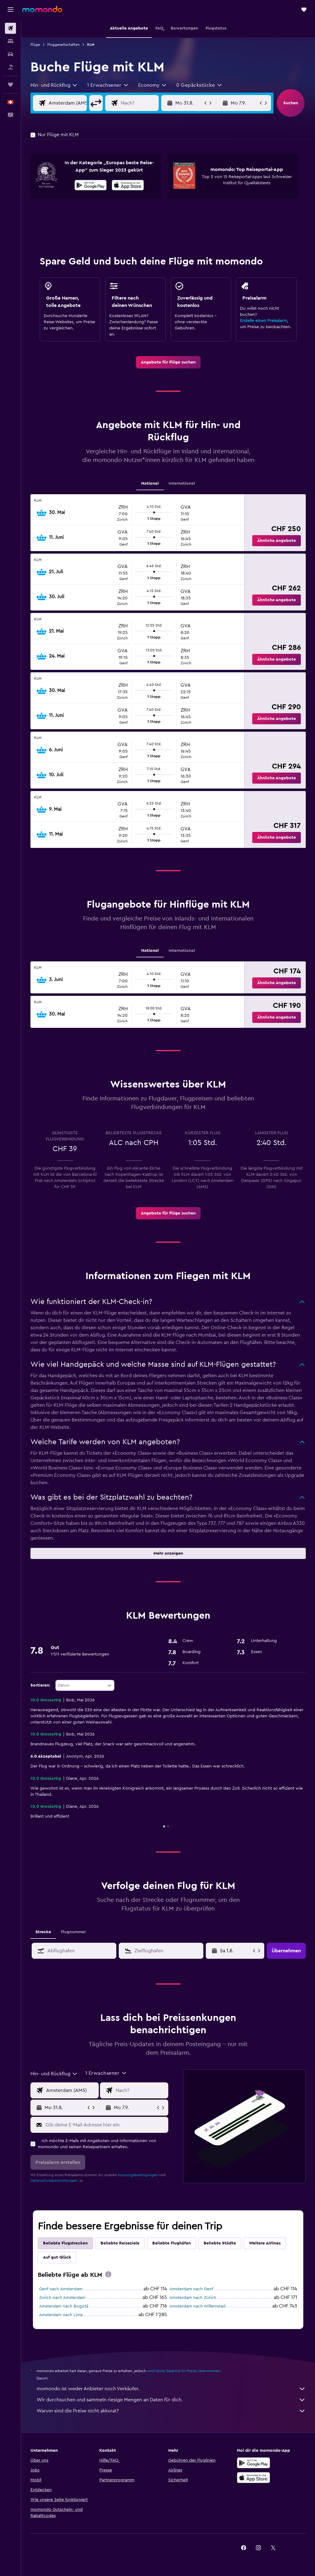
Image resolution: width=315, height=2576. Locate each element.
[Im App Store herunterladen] (128, 186)
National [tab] (150, 483)
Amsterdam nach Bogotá (63, 2306)
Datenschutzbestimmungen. (54, 2180)
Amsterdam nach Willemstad (197, 2306)
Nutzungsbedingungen (138, 2175)
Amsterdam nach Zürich (192, 2298)
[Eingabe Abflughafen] (72, 103)
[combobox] (54, 85)
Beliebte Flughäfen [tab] (171, 2243)
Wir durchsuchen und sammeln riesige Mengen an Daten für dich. (171, 2399)
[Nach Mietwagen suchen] (10, 54)
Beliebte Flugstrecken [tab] (65, 2243)
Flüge (35, 44)
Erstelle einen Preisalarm (263, 321)
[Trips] (10, 84)
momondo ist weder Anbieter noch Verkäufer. (171, 2388)
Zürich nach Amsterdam (62, 2298)
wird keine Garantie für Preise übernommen (184, 2371)
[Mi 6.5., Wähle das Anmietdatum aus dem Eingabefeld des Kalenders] (236, 1950)
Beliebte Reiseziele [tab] (120, 2243)
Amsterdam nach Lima (60, 2315)
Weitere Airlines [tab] (265, 2243)
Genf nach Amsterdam (60, 2289)
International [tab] (182, 483)
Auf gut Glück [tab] (57, 2257)
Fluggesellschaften (63, 44)
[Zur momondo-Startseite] (42, 9)
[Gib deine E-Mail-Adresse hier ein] (105, 2125)
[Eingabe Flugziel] (144, 103)
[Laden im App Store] (253, 2477)
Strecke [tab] (43, 1932)
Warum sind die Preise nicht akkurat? (171, 2411)
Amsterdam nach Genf (191, 2289)
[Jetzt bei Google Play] (90, 186)
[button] (10, 9)
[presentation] (128, 185)
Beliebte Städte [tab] (220, 2243)
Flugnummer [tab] (73, 1932)
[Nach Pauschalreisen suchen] (10, 67)
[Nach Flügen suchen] (10, 28)
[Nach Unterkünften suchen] (10, 41)
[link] (168, 362)
